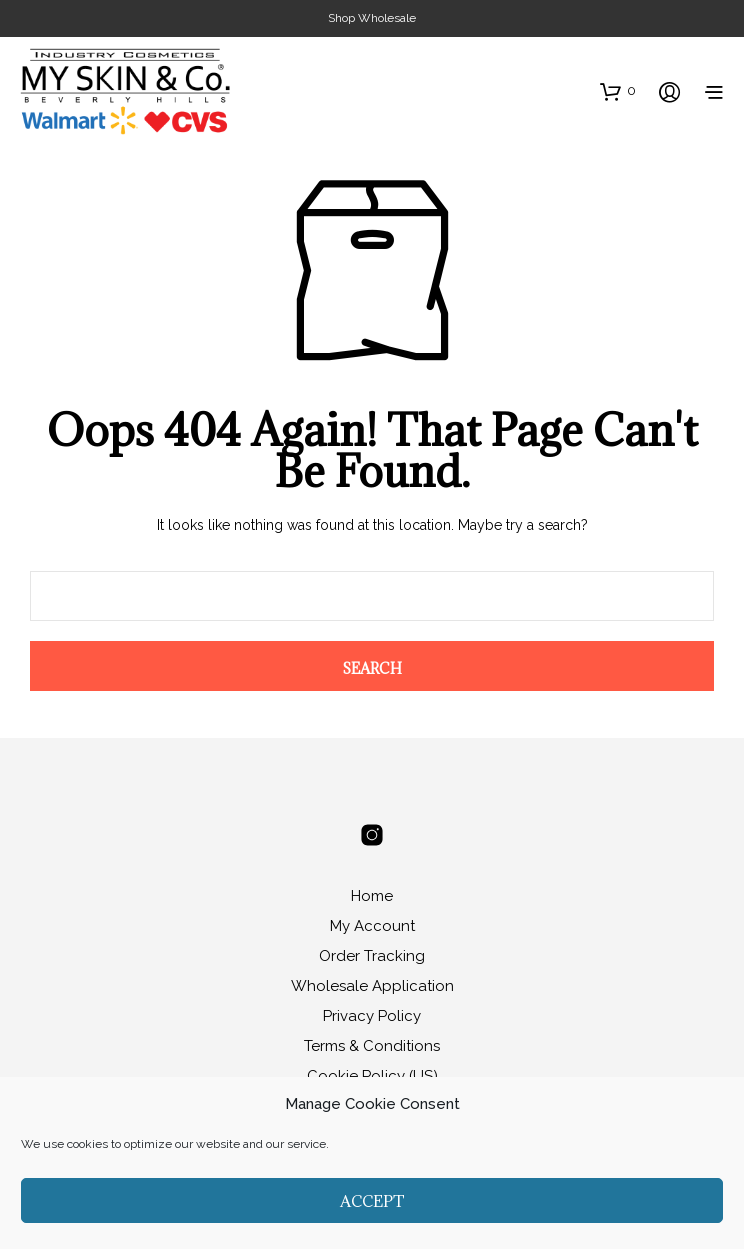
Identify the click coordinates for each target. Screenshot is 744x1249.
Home (372, 896)
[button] (618, 91)
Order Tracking (372, 956)
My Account (372, 926)
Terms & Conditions (372, 1046)
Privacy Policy (372, 1016)
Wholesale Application (372, 986)
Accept (372, 1201)
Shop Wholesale (372, 18)
